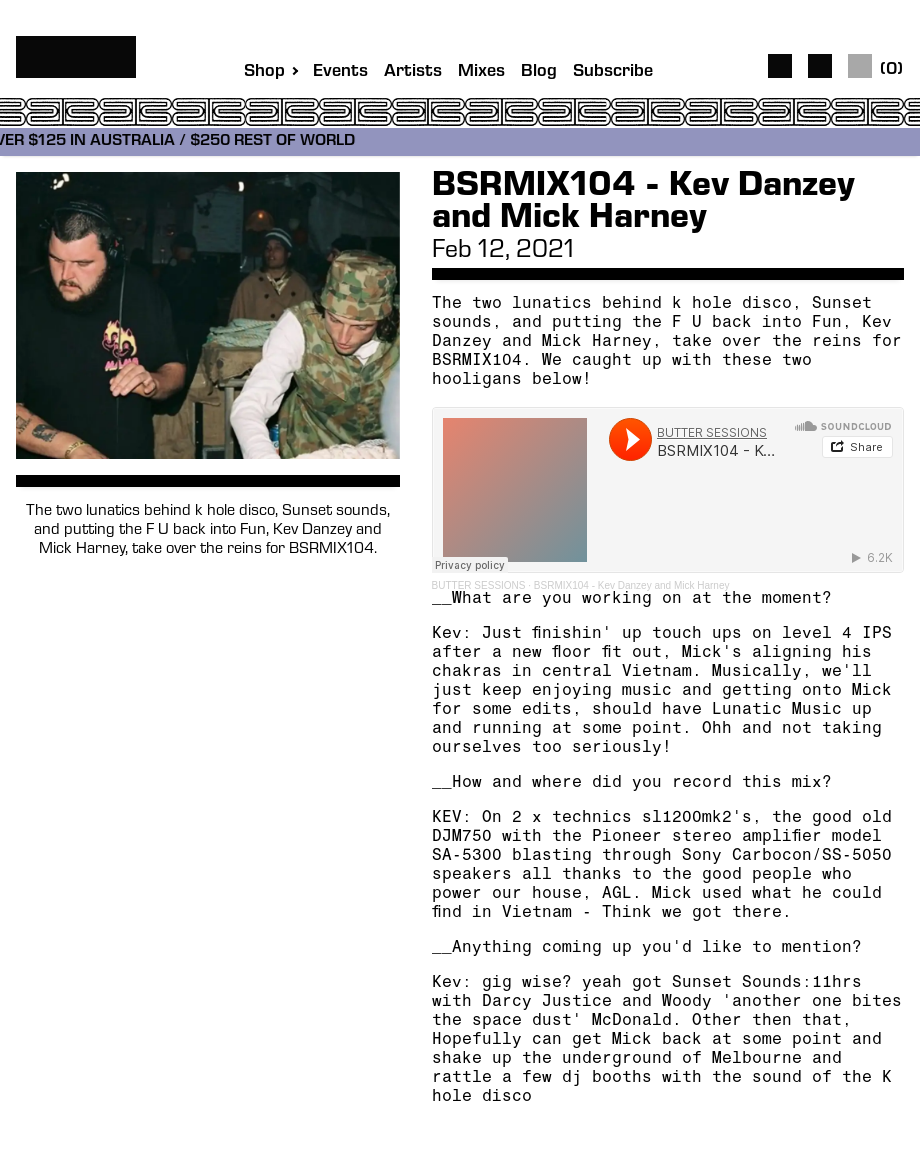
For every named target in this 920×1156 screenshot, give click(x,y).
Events (340, 72)
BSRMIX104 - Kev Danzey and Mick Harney (632, 585)
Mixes (481, 72)
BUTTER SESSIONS (479, 585)
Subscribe (613, 72)
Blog (539, 72)
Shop (264, 72)
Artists (413, 72)
